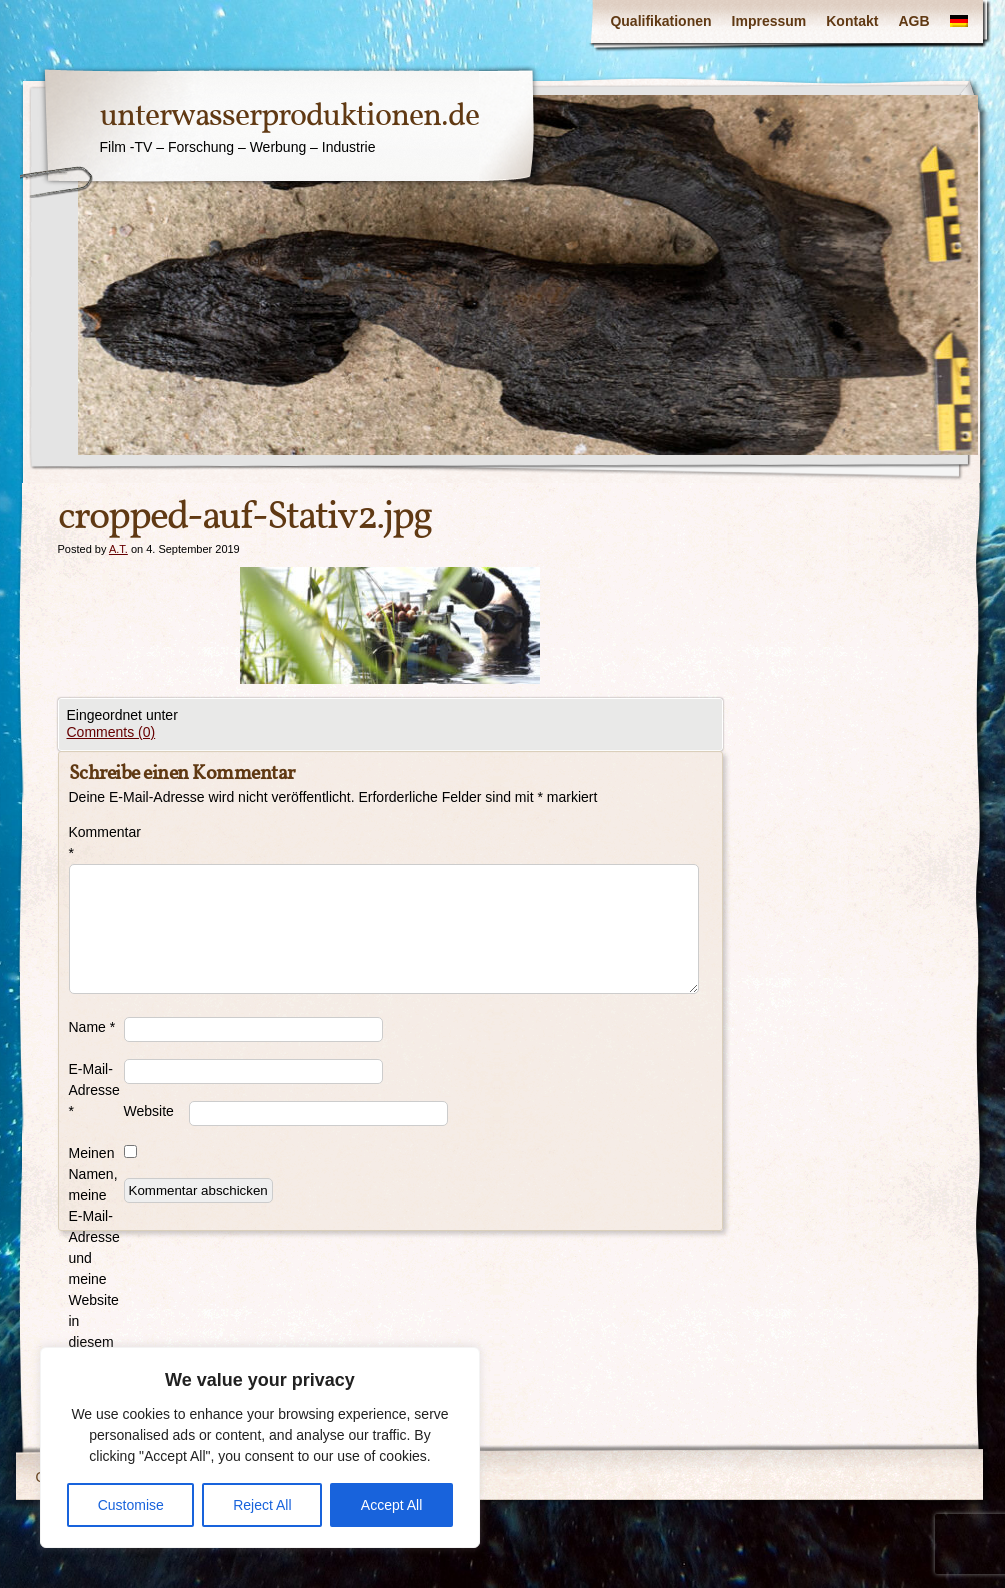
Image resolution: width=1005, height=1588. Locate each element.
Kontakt (852, 21)
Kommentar (96, 842)
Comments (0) (111, 732)
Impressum (769, 21)
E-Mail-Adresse (94, 1090)
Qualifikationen (660, 21)
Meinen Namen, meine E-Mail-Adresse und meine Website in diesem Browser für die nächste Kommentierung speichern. (96, 1300)
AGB (913, 21)
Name (92, 1027)
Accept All (391, 1505)
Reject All (262, 1505)
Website (149, 1111)
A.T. (118, 549)
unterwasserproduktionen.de (289, 117)
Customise (131, 1505)
